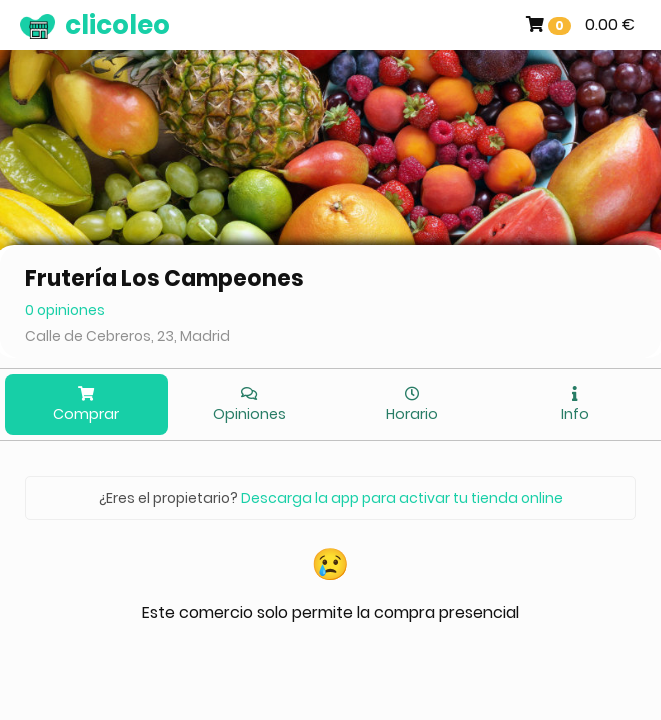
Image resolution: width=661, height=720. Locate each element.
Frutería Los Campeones (164, 278)
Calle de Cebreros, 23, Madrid (127, 336)
